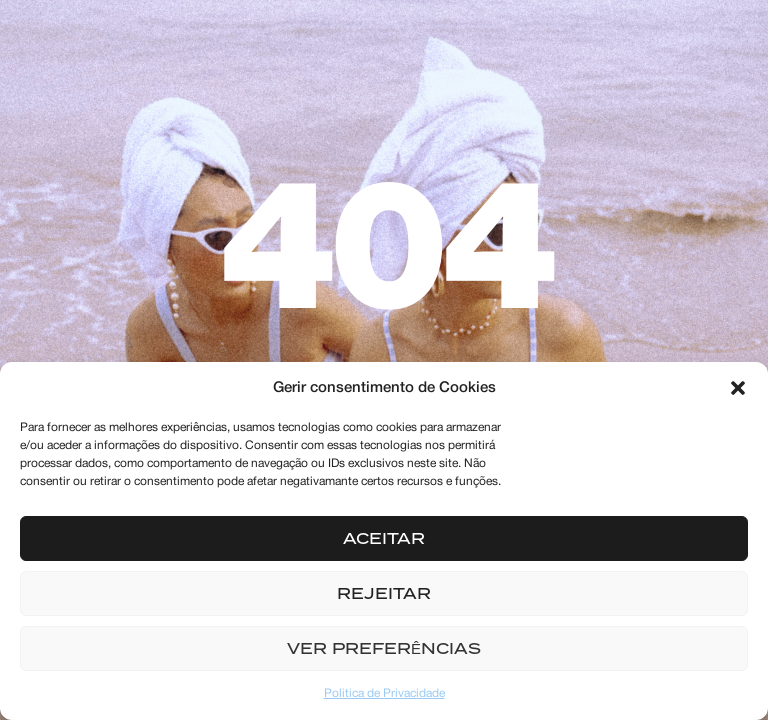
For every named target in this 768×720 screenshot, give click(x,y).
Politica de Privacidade (384, 693)
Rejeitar (384, 594)
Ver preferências (384, 649)
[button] (738, 388)
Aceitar (384, 539)
